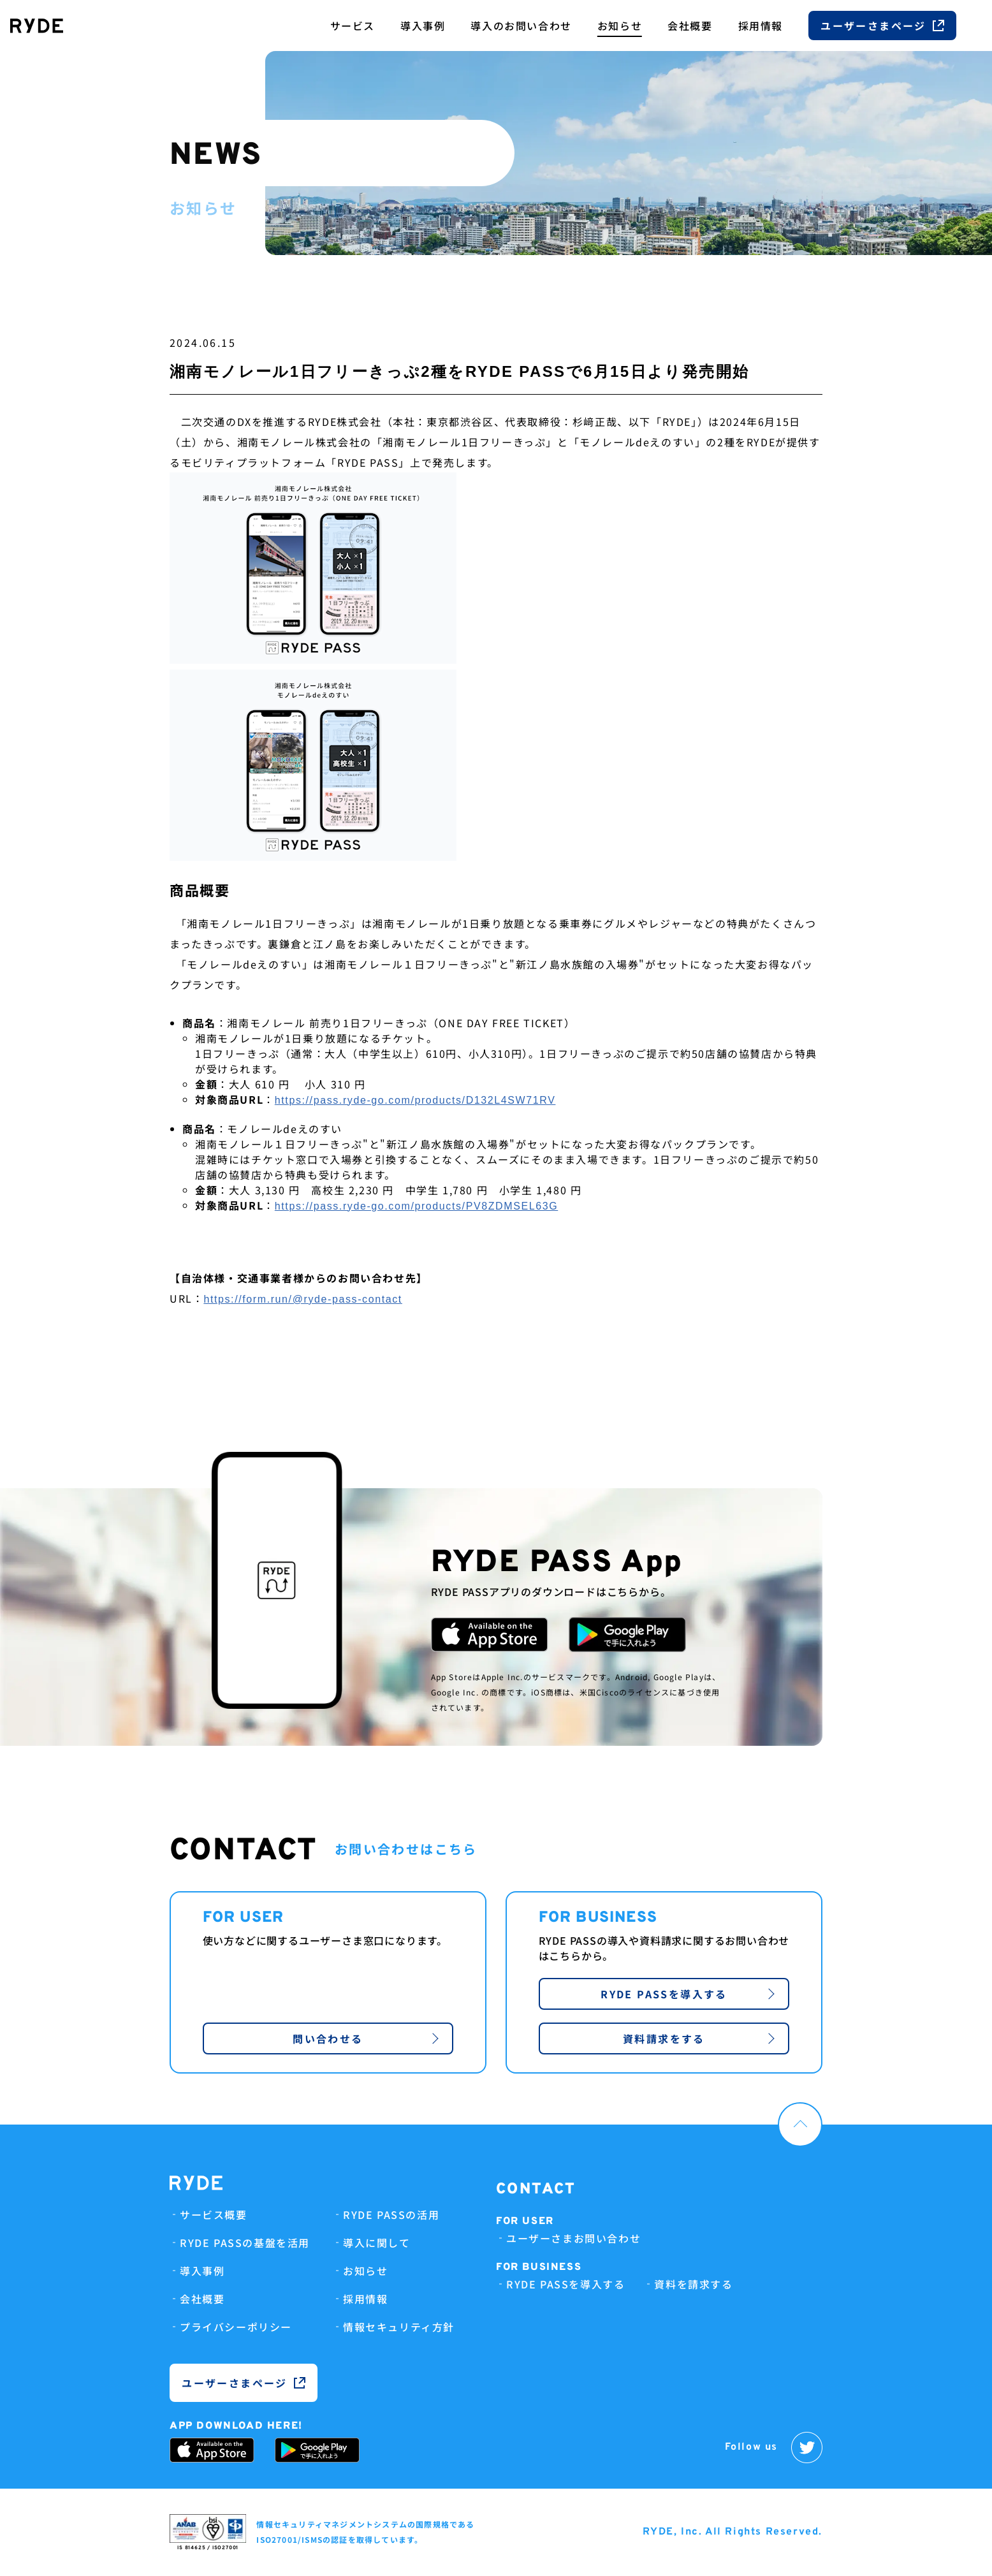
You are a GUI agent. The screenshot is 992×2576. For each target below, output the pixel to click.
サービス (352, 25)
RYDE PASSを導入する (688, 1994)
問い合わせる (366, 2038)
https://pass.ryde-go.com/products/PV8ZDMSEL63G (416, 1206)
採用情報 (760, 25)
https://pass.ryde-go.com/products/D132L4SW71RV (415, 1100)
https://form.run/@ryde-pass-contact (302, 1299)
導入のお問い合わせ (520, 25)
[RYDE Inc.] (36, 25)
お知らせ (619, 25)
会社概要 (689, 25)
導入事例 (422, 25)
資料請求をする (699, 2038)
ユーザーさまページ (882, 25)
